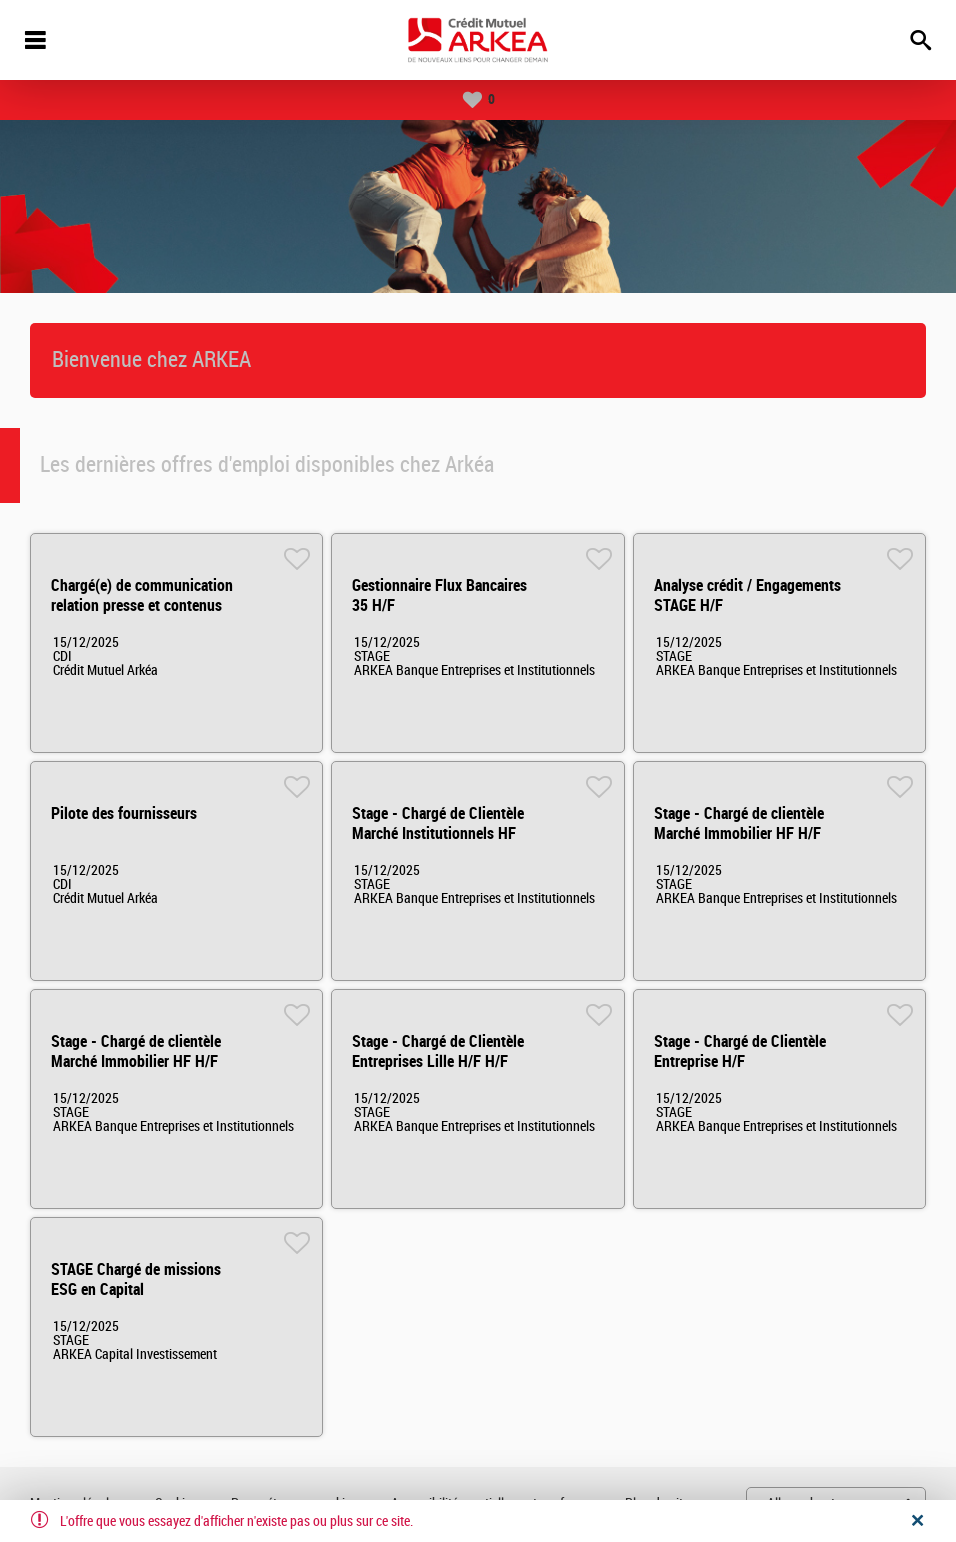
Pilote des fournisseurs (124, 813)
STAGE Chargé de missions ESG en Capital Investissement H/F (136, 1289)
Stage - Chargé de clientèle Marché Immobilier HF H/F (136, 1051)
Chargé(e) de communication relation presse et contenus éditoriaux (142, 605)
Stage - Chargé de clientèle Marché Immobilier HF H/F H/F (739, 833)
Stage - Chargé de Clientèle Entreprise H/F (740, 1051)
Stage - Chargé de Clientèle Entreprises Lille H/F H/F (438, 1051)
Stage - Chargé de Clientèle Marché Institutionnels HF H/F (438, 833)
